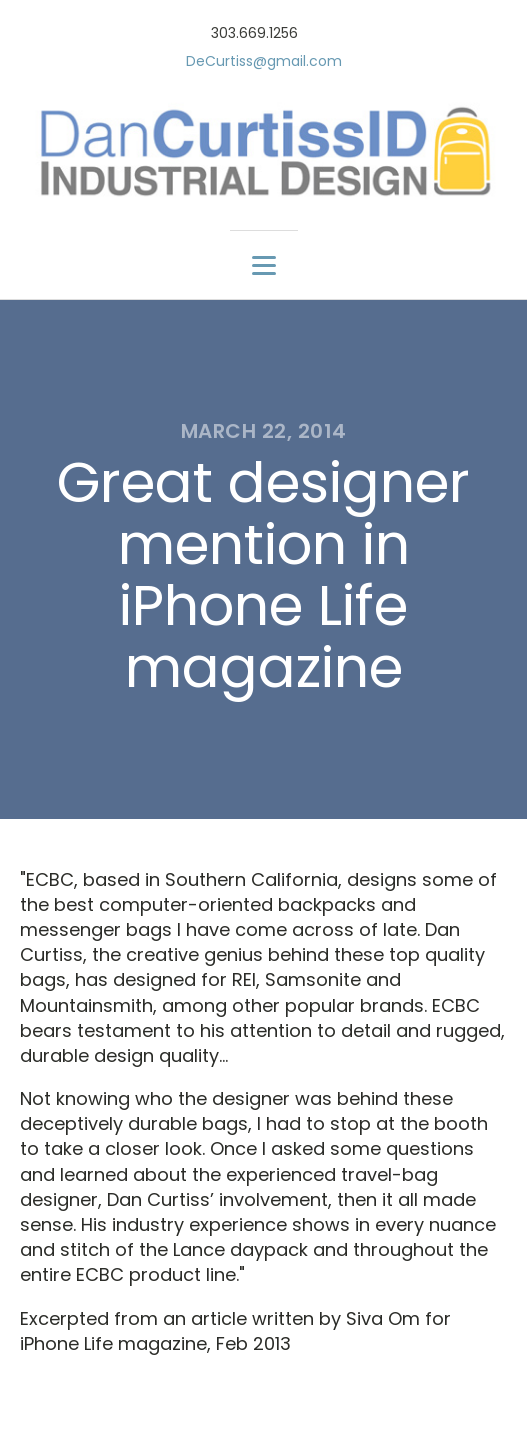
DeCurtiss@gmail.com (264, 61)
